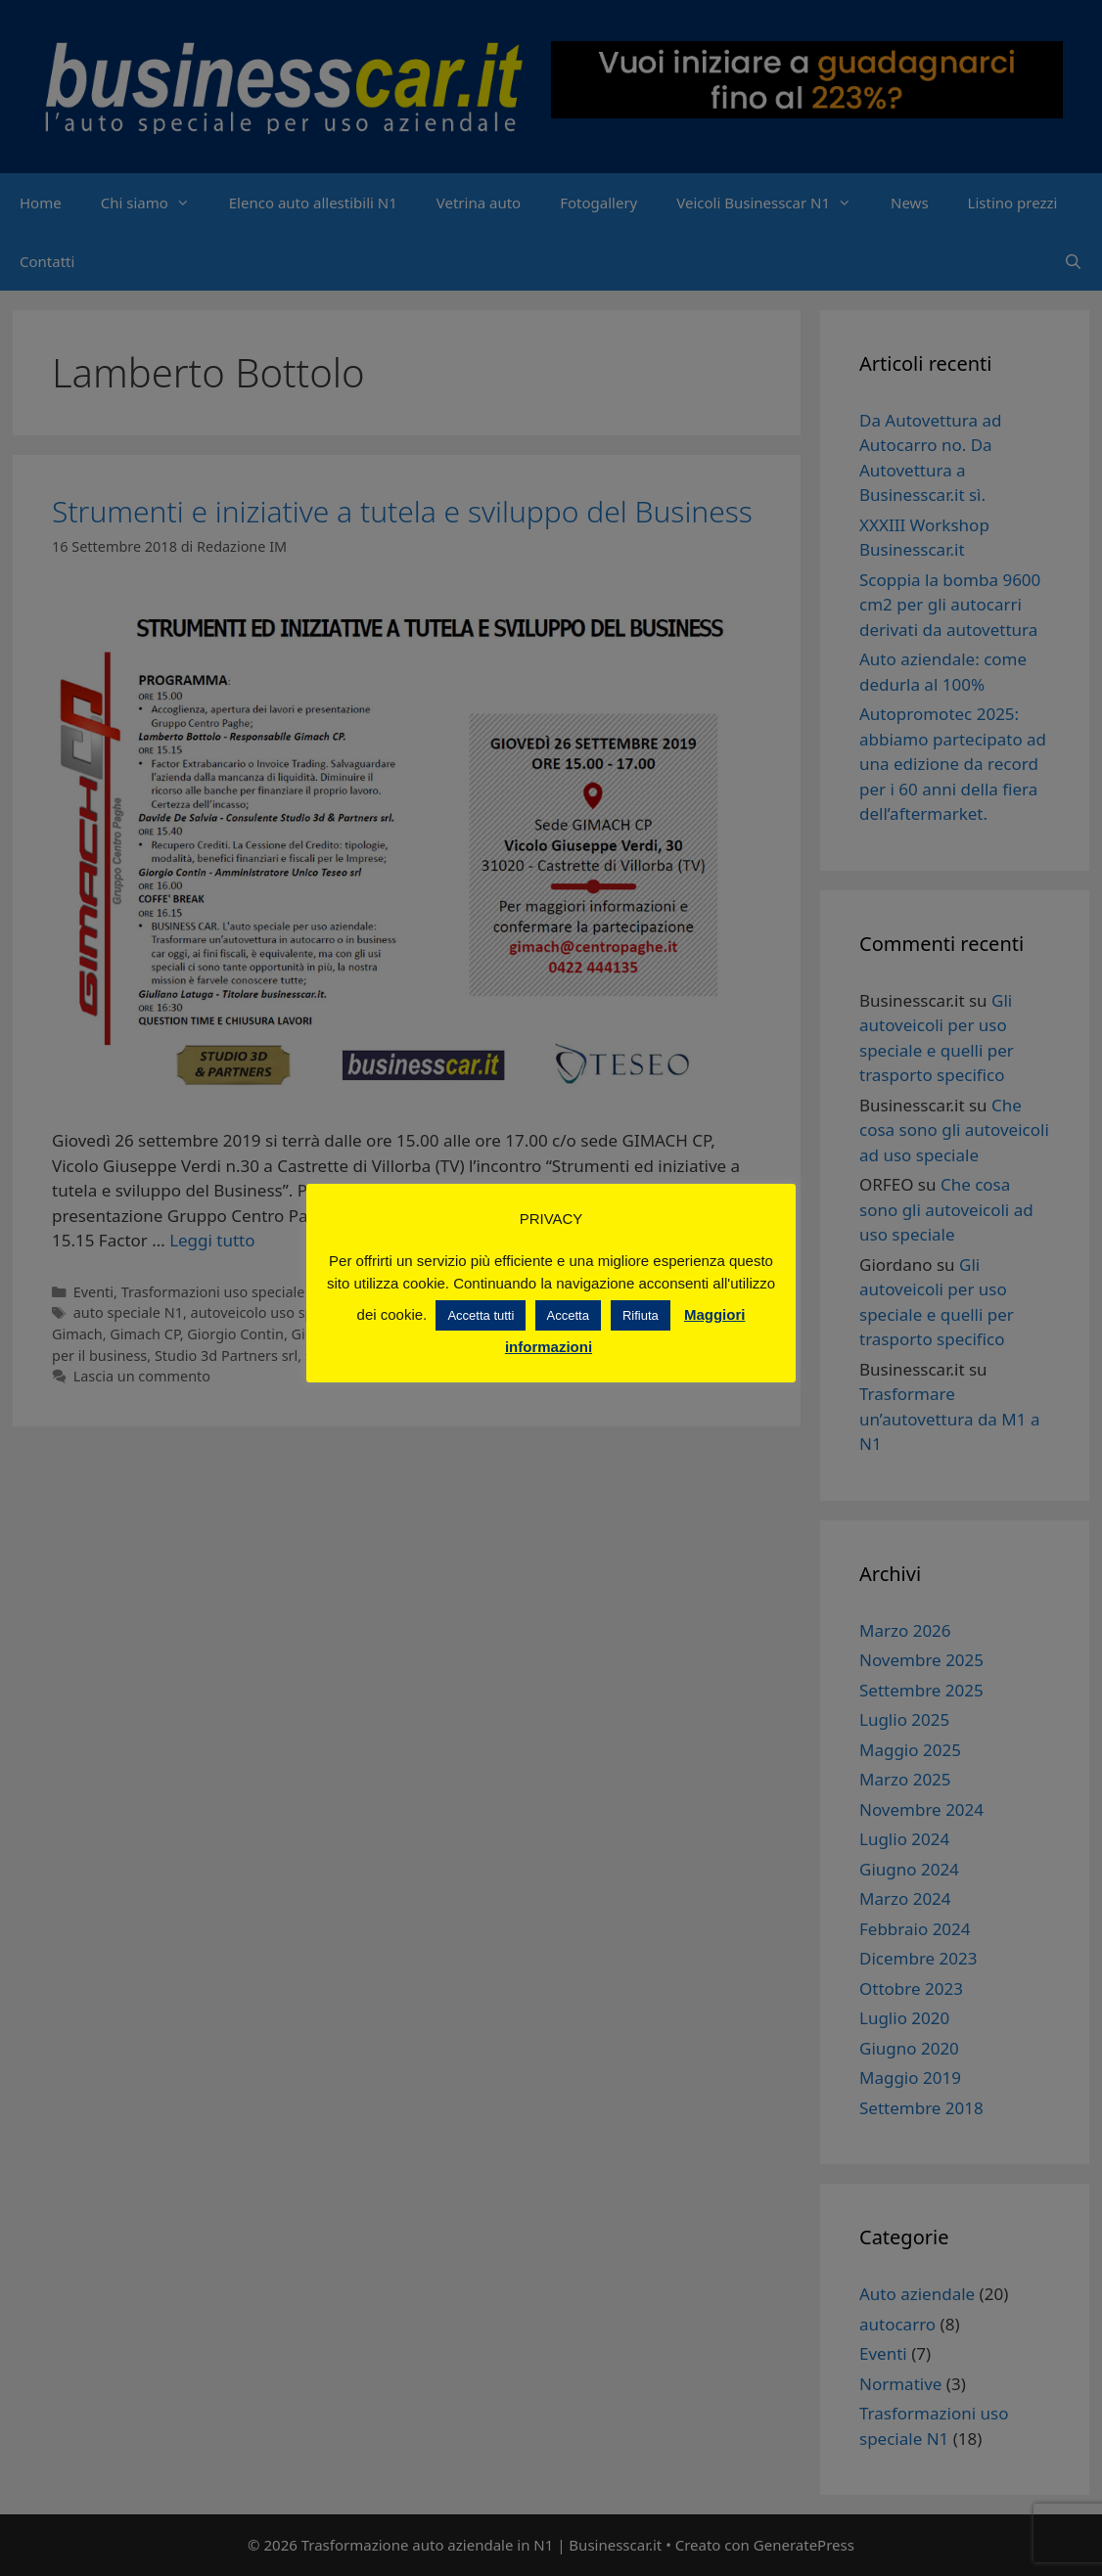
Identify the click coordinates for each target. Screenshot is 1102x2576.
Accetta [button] (568, 1315)
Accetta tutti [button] (480, 1315)
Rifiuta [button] (640, 1315)
